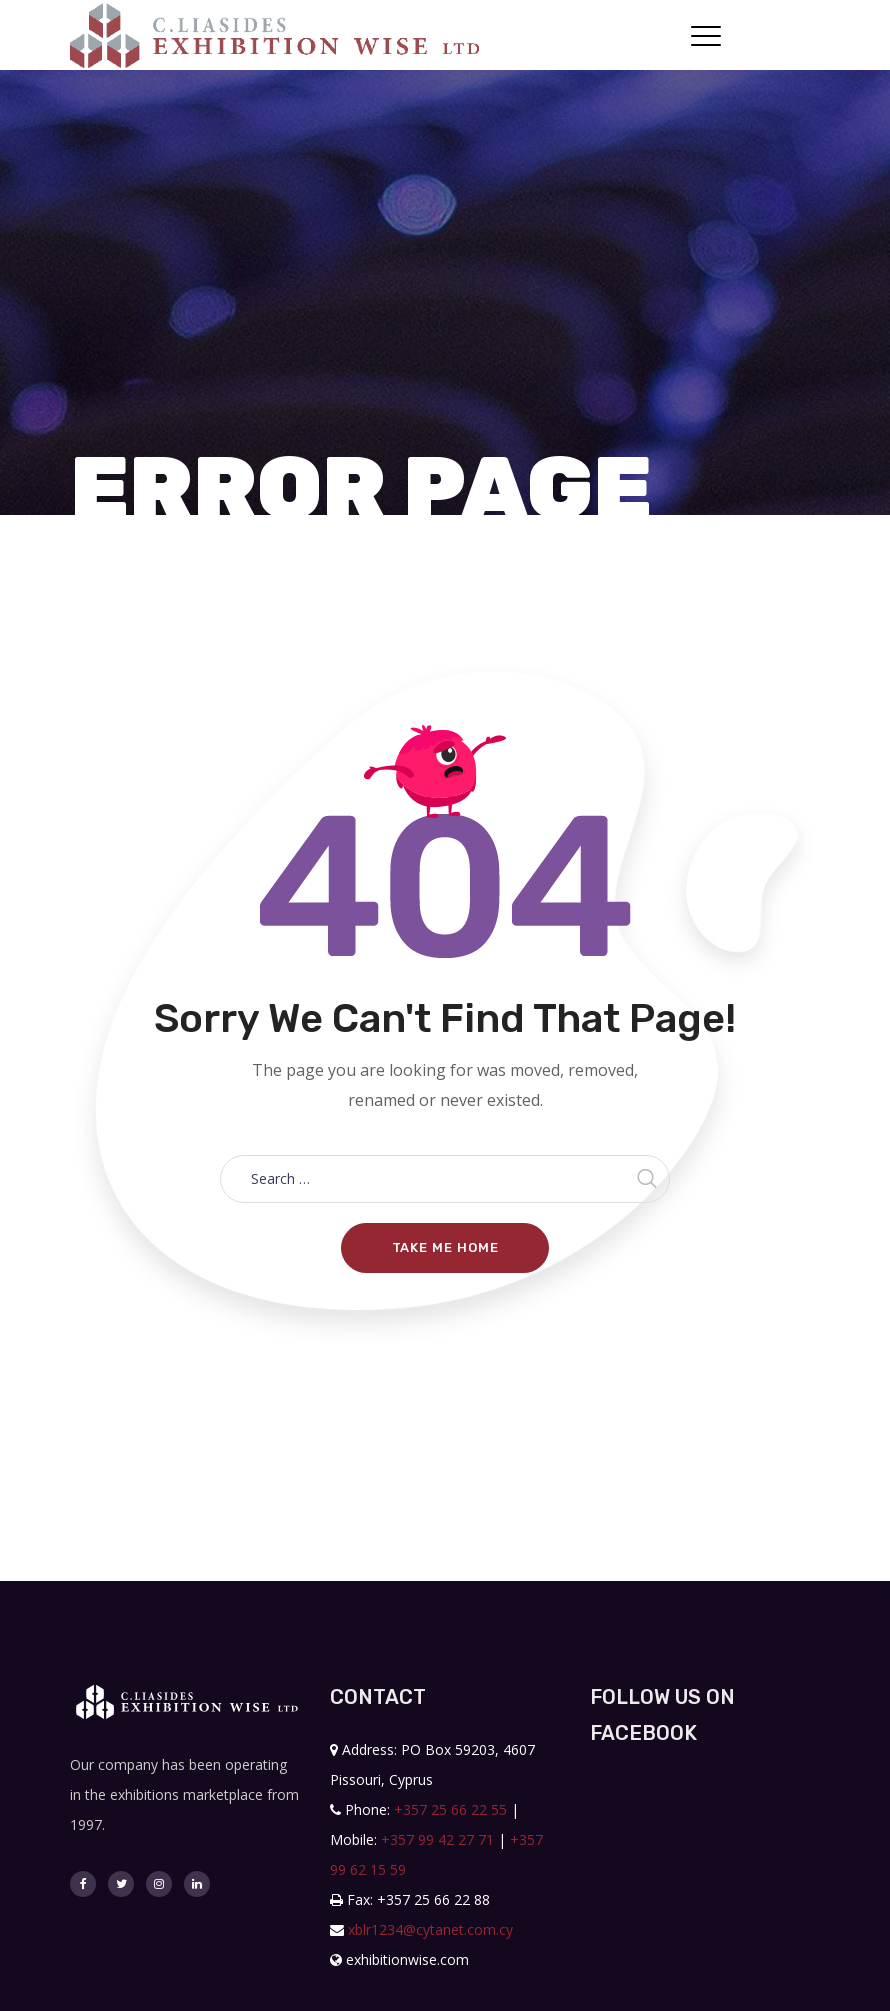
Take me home (445, 1247)
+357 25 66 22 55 (450, 1809)
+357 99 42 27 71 (437, 1839)
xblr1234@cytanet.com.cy (430, 1929)
